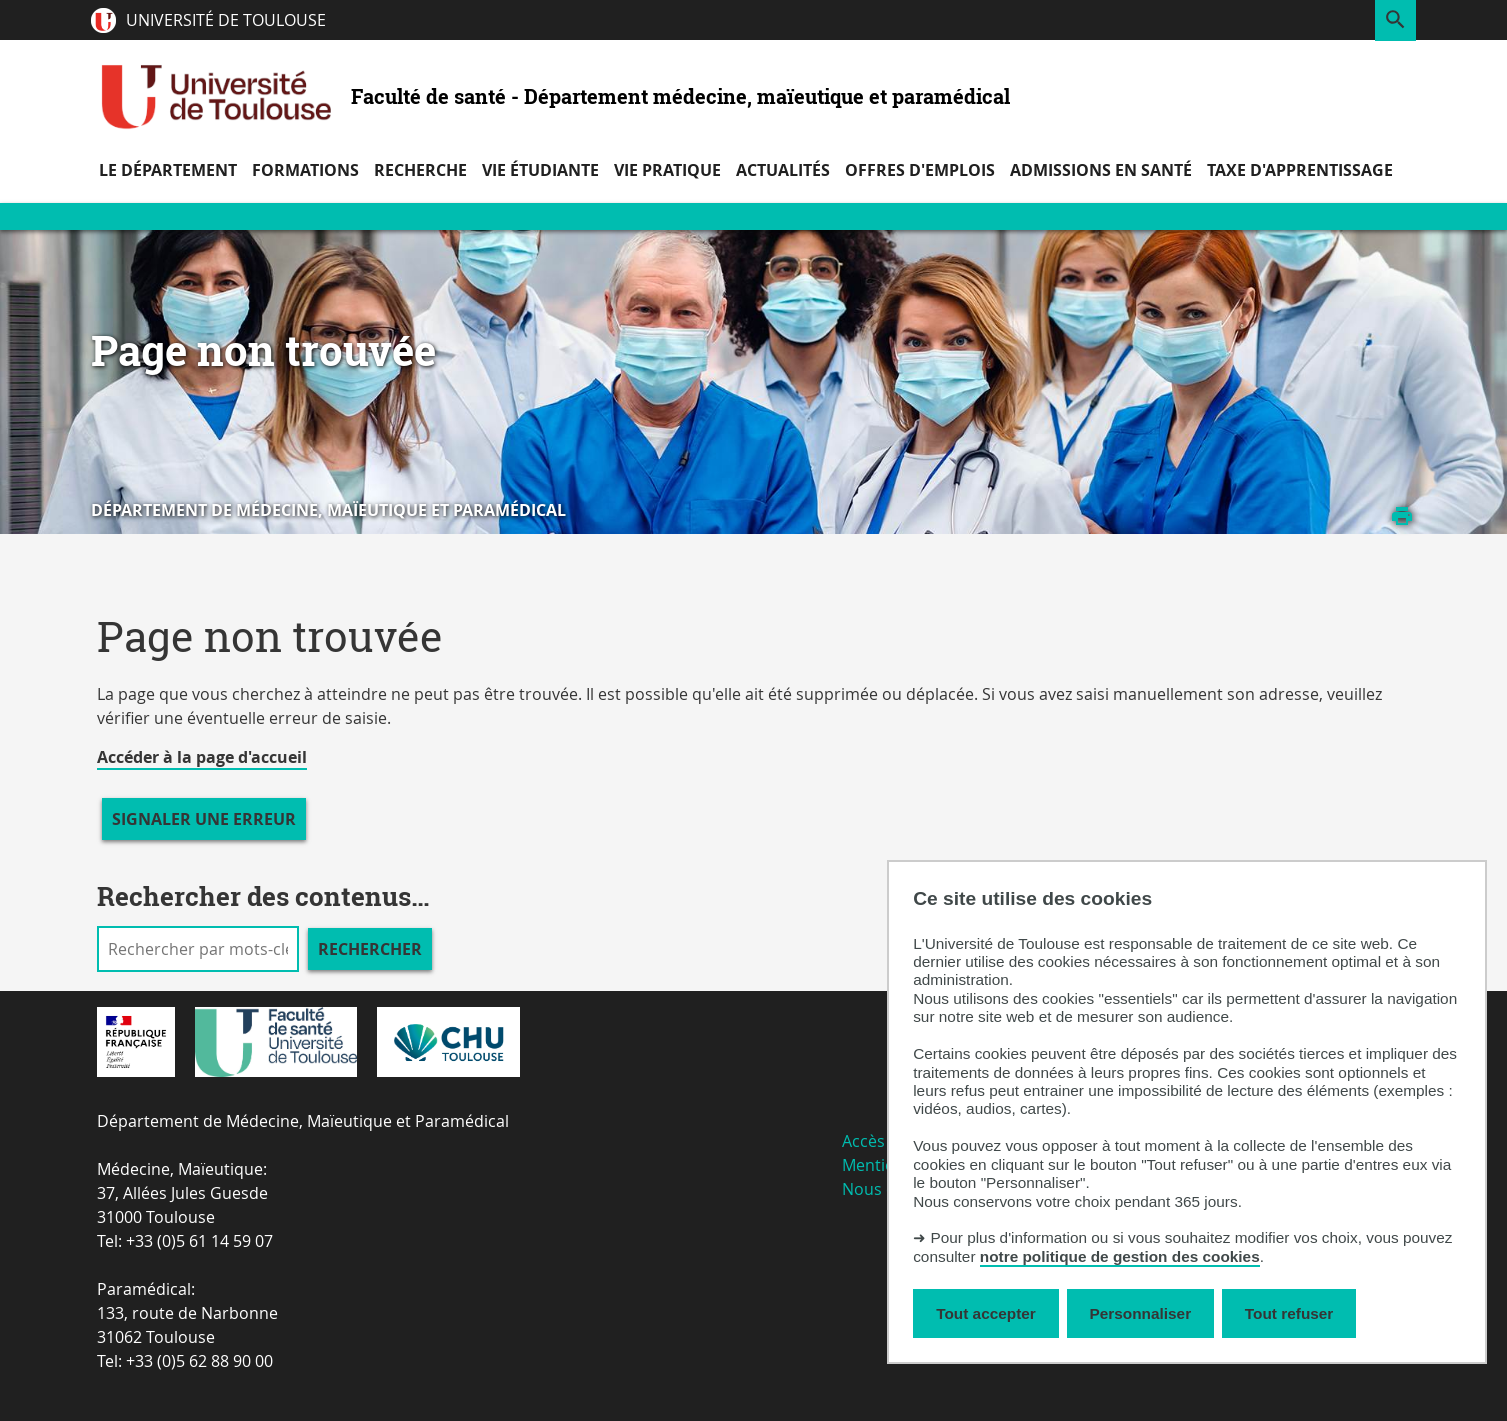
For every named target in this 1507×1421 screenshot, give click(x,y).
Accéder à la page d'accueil (202, 757)
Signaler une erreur (204, 819)
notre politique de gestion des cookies (1120, 1256)
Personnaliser (1141, 1313)
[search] (198, 949)
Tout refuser (1289, 1313)
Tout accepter (986, 1313)
